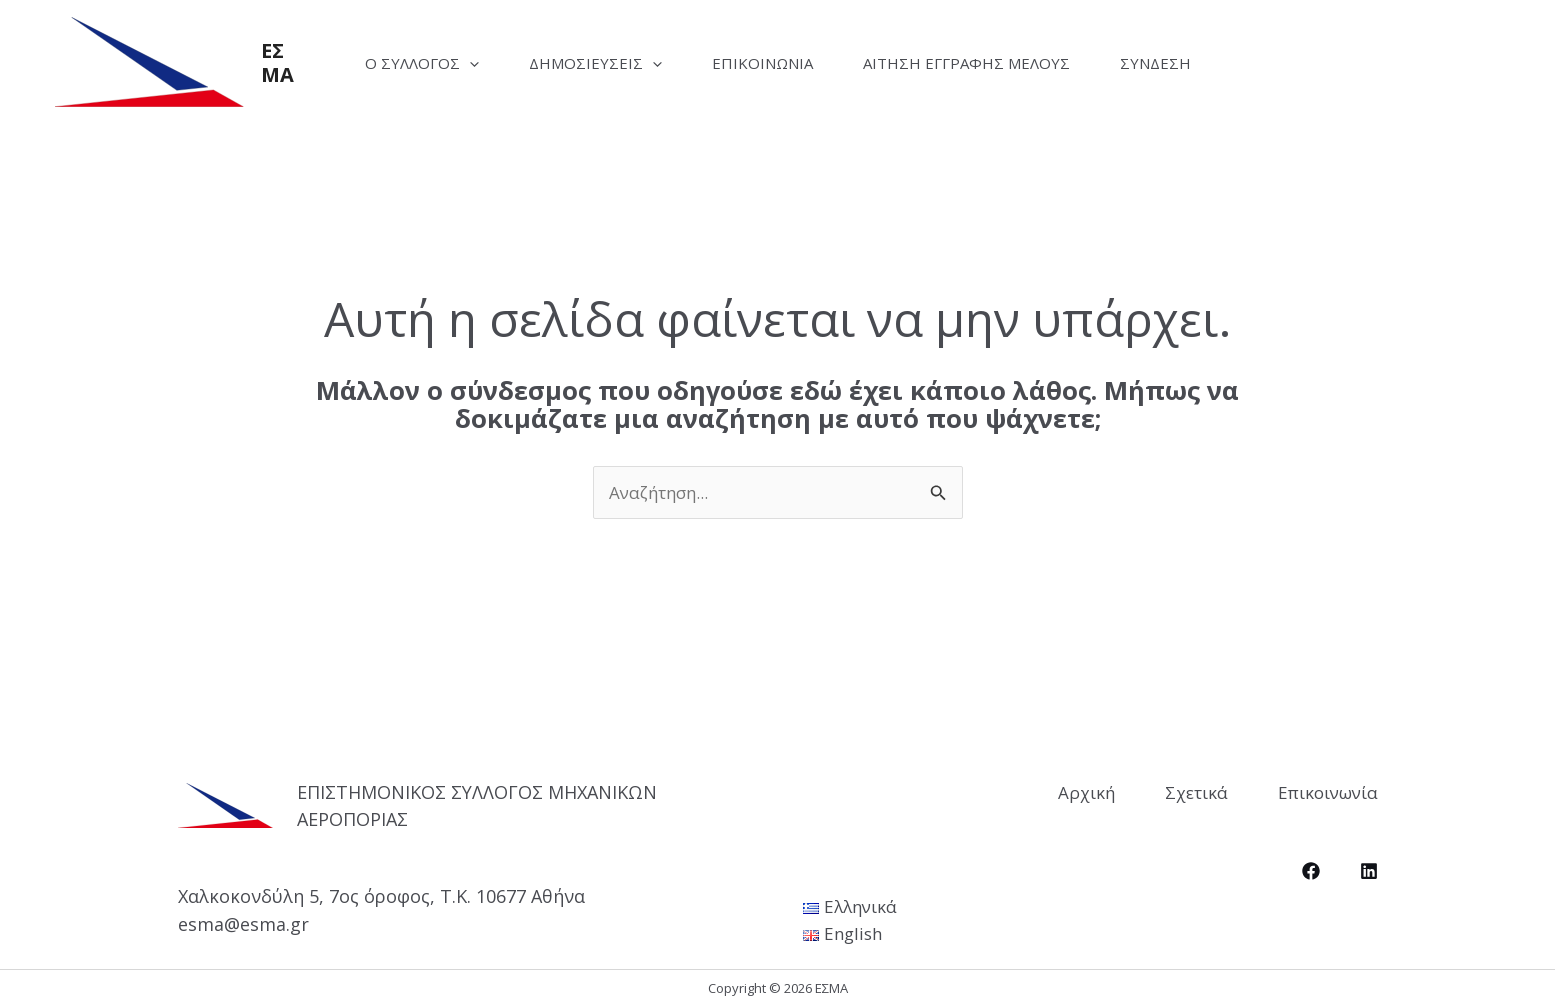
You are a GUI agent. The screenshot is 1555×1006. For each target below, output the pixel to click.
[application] (469, 63)
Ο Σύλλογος (422, 63)
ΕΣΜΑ (277, 62)
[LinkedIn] (1369, 871)
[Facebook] (1311, 871)
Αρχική (1086, 792)
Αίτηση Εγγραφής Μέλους (966, 63)
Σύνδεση (1155, 63)
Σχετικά (1196, 792)
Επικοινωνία (762, 63)
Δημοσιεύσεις (595, 63)
